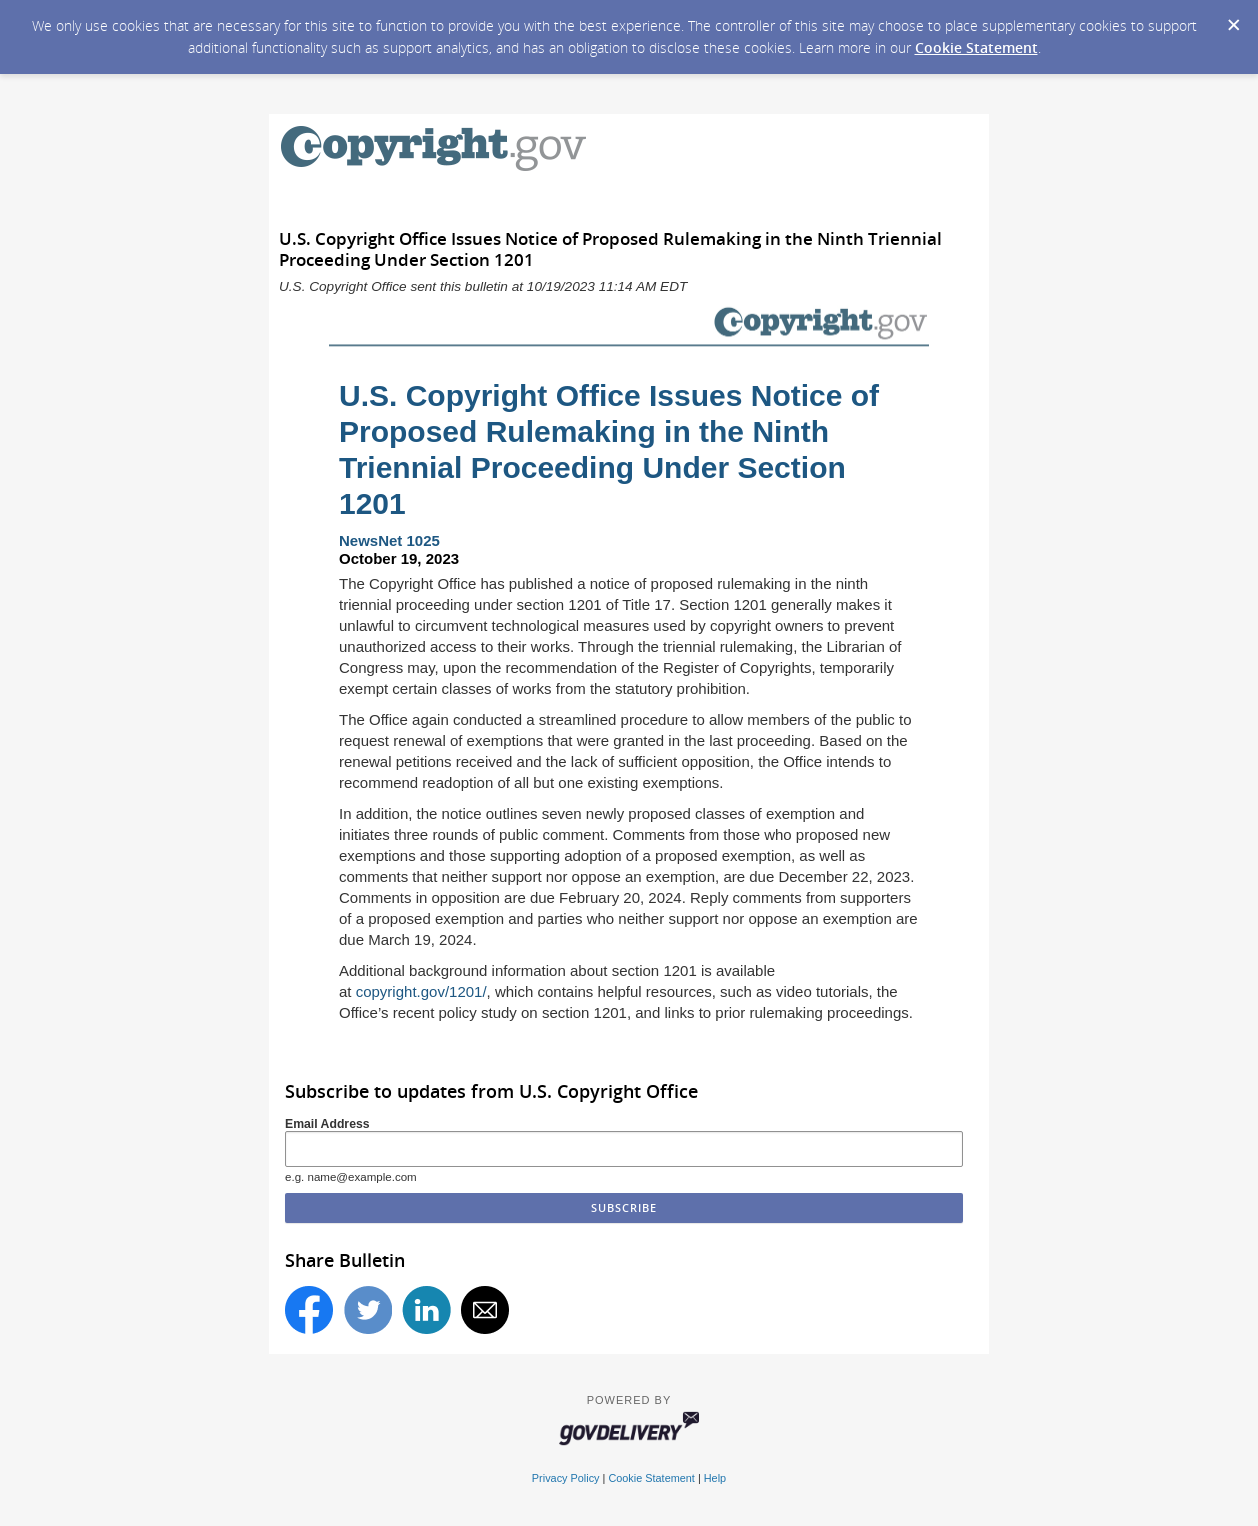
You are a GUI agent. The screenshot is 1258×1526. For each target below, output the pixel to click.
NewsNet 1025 (389, 540)
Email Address (327, 1124)
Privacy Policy (566, 1478)
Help (715, 1478)
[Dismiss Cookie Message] (1233, 19)
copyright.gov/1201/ (421, 991)
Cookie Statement (976, 47)
